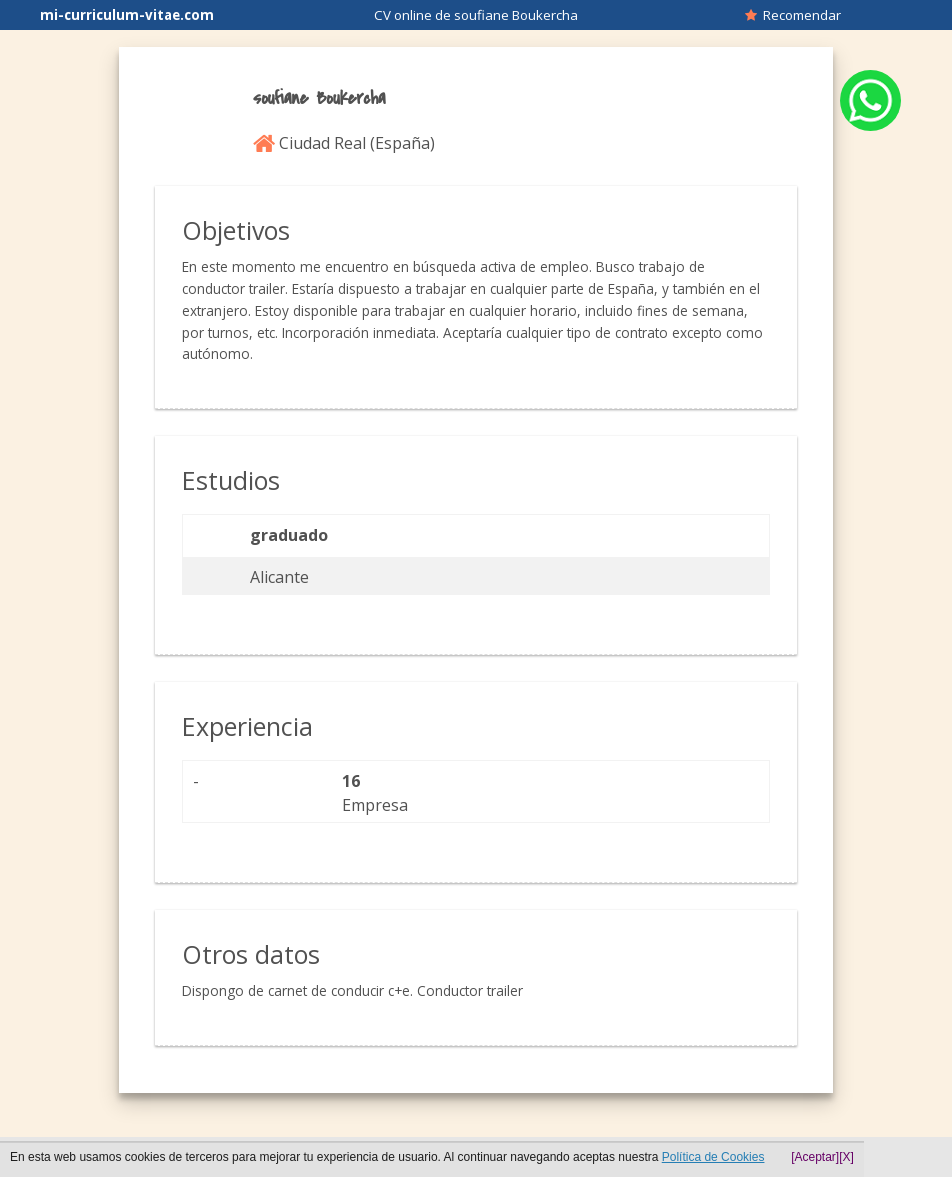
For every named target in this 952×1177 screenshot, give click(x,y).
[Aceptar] (815, 1157)
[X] (846, 1157)
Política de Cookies (713, 1157)
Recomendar (793, 15)
